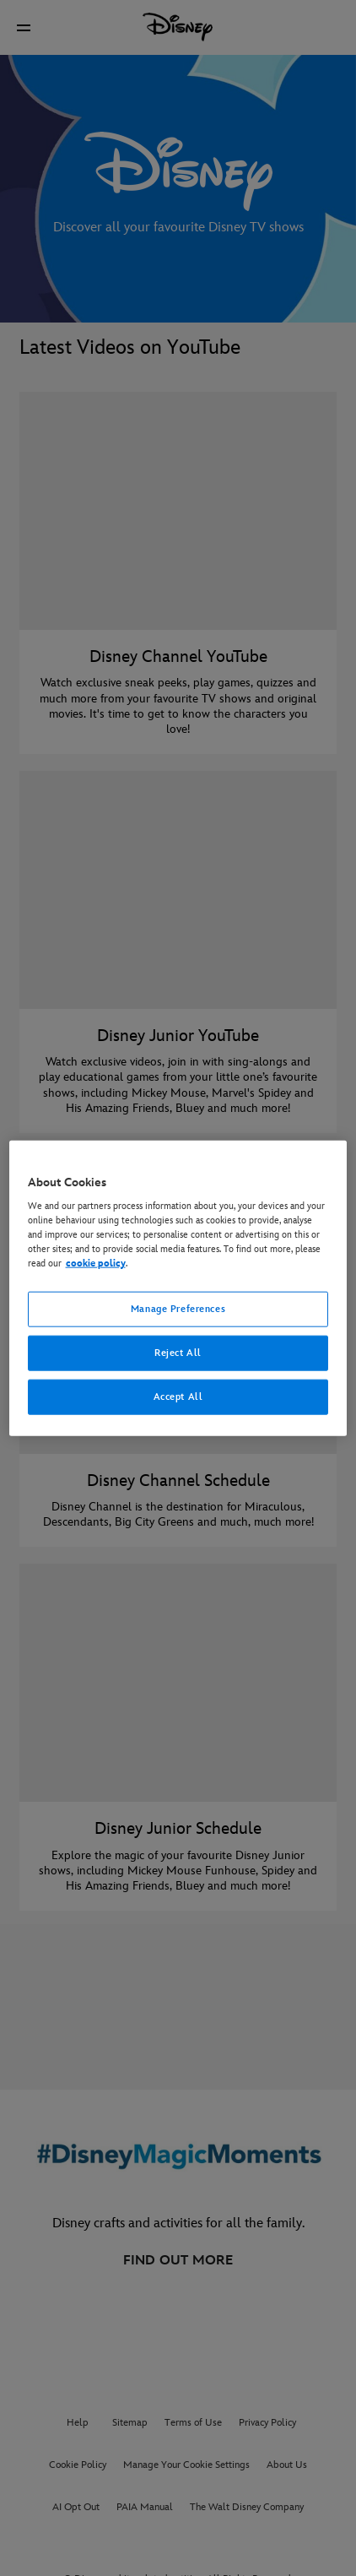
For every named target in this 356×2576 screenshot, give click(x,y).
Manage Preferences (178, 1309)
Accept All (178, 1396)
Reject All (178, 1353)
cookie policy (96, 1263)
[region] (178, 1288)
